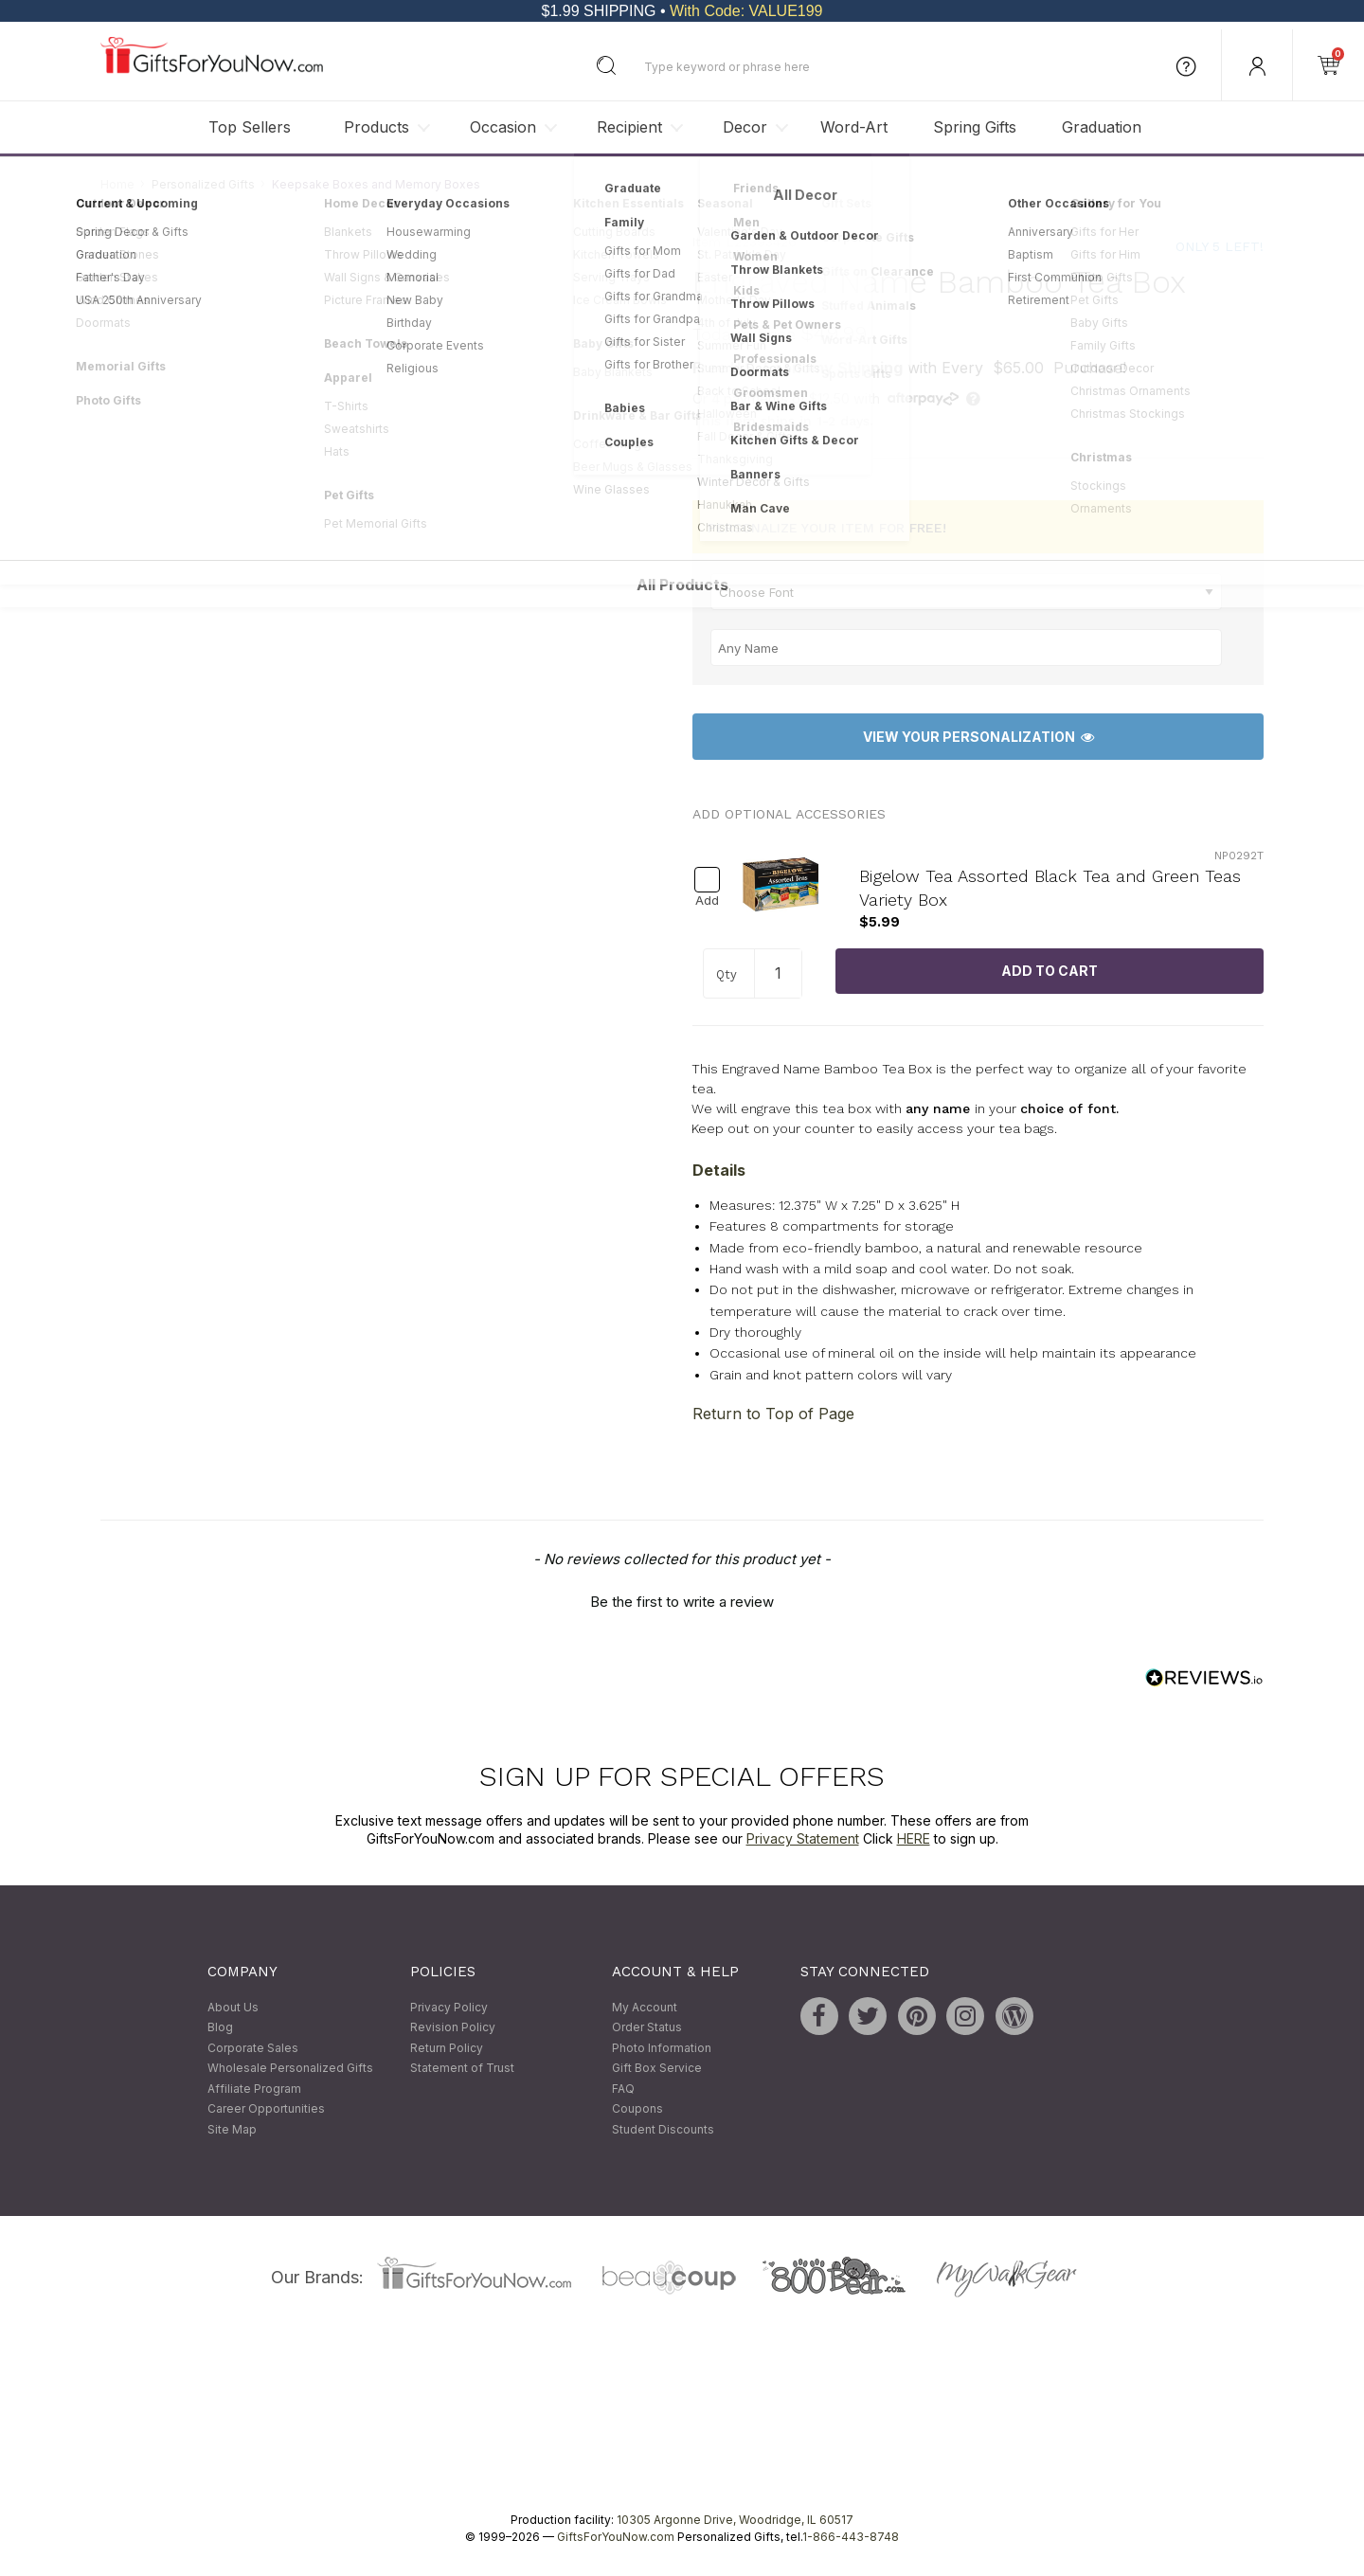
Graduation (1101, 126)
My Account (644, 2007)
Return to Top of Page (773, 1413)
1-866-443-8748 (850, 2537)
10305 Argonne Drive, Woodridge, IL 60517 (735, 2520)
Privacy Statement (802, 1839)
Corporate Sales (252, 2048)
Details (718, 1170)
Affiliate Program (254, 2088)
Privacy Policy (449, 2007)
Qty (726, 975)
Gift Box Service (657, 2069)
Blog (220, 2027)
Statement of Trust (462, 2069)
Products (376, 126)
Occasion (503, 126)
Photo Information (661, 2048)
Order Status (647, 2027)
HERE (913, 1839)
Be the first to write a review (682, 1602)
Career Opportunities (266, 2109)
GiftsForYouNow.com (615, 2537)
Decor (745, 126)
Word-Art (854, 126)
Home (117, 184)
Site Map (232, 2129)
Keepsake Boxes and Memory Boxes (376, 184)
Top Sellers (249, 126)
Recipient (629, 126)
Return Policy (446, 2048)
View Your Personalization (978, 737)
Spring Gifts (974, 126)
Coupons (637, 2109)
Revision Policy (452, 2027)
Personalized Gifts (203, 184)
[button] (682, 1599)
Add (707, 901)
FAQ (623, 2088)
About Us (233, 2007)
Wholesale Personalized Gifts (290, 2069)
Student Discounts (663, 2129)
